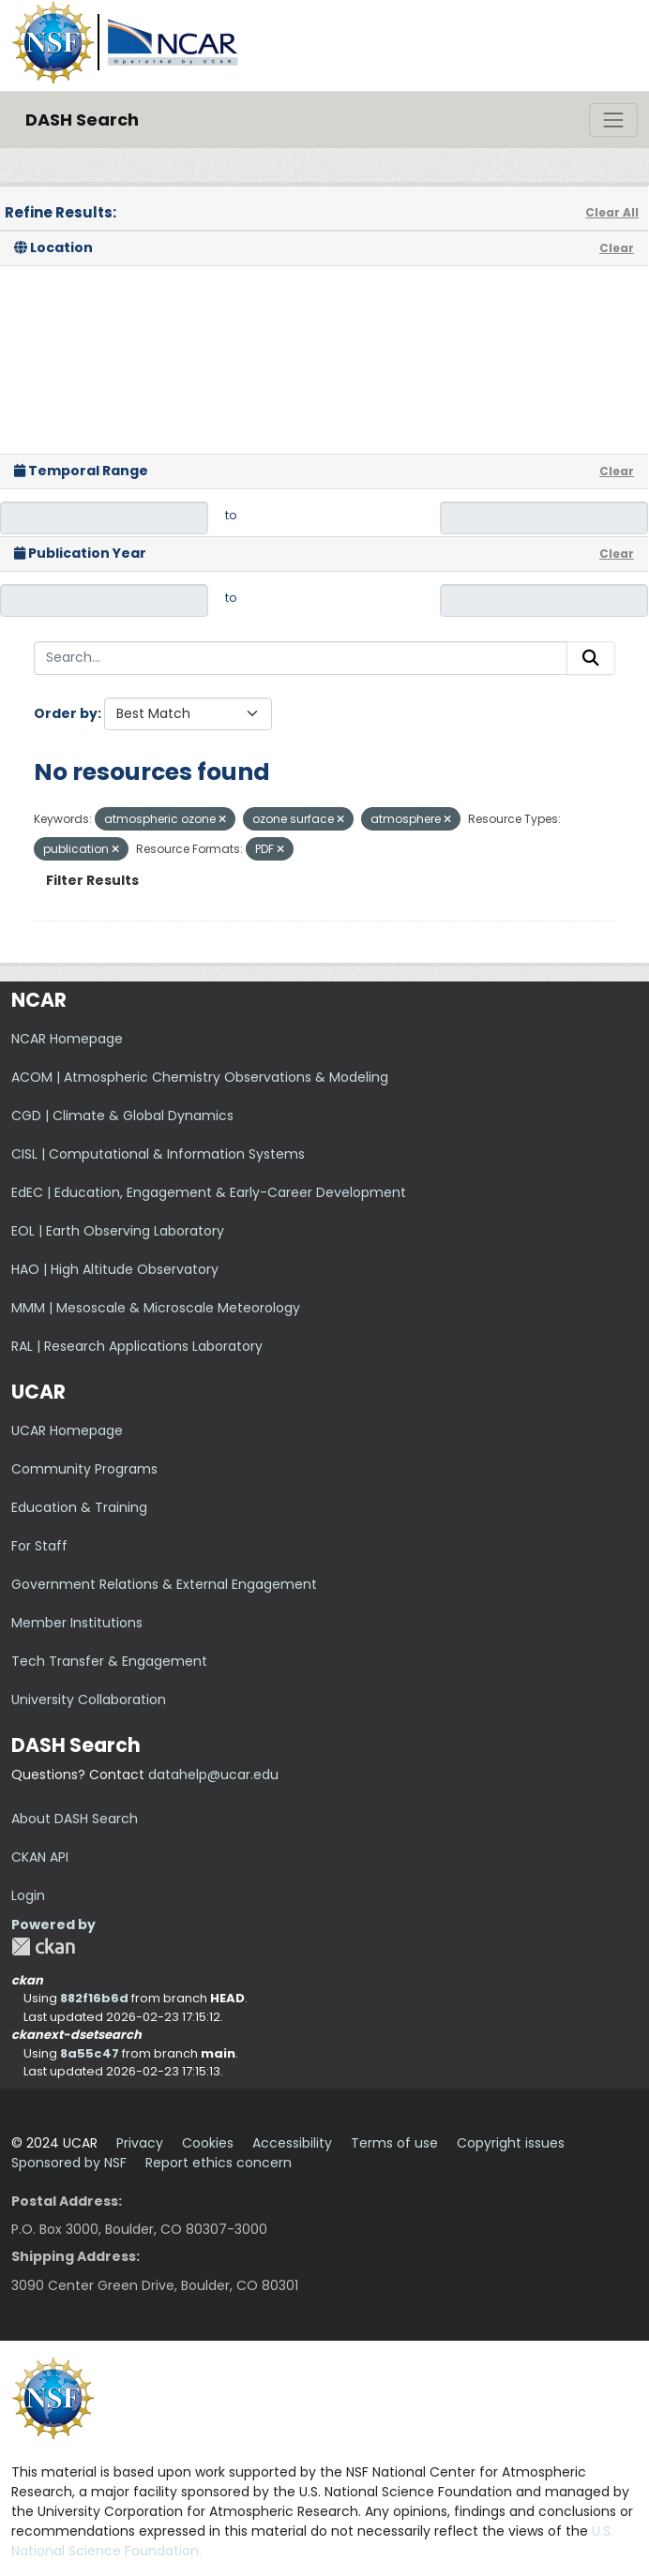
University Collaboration (88, 1699)
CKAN (43, 1946)
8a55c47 (89, 2053)
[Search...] (300, 658)
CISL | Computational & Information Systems (158, 1154)
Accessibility (292, 2143)
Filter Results (92, 880)
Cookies (208, 2143)
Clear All (612, 212)
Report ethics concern (218, 2162)
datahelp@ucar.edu (213, 1774)
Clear (616, 248)
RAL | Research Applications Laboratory (137, 1346)
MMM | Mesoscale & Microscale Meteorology (155, 1307)
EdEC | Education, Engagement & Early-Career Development (208, 1192)
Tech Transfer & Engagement (109, 1661)
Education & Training (79, 1507)
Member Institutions (77, 1622)
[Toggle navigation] (613, 120)
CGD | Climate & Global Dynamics (122, 1115)
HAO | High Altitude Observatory (115, 1269)
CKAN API (39, 1857)
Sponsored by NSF (69, 2162)
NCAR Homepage (67, 1038)
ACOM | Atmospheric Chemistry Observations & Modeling (199, 1077)
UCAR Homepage (67, 1430)
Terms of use (394, 2143)
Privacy (139, 2143)
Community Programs (84, 1469)
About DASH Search (74, 1818)
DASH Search (82, 119)
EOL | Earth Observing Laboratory (117, 1230)
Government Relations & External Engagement (164, 1584)
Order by (66, 713)
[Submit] (590, 658)
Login (28, 1895)
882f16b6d (94, 1998)
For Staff (39, 1545)
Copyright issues (511, 2143)
